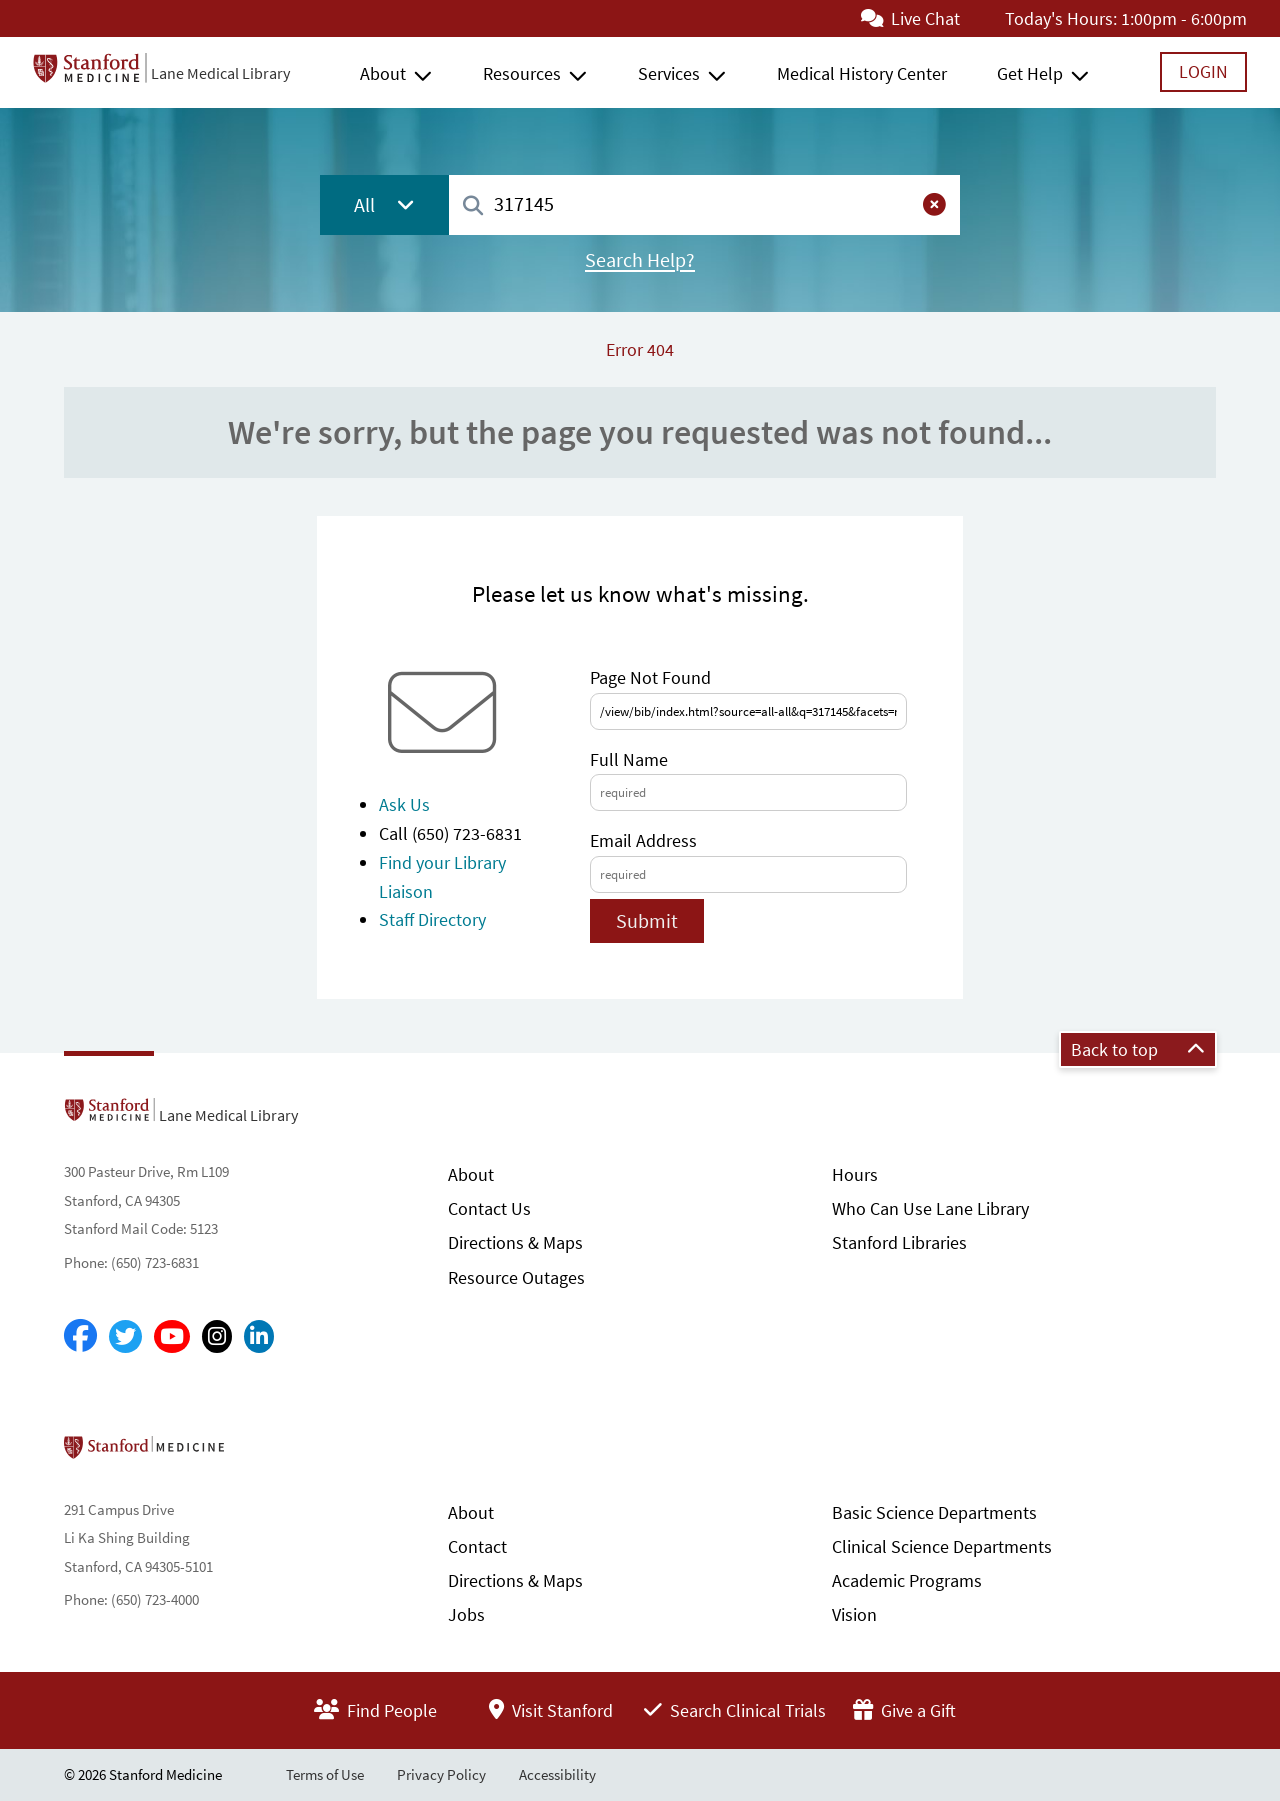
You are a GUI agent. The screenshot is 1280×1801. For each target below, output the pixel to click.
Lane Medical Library (220, 73)
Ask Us (404, 804)
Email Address (643, 840)
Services (669, 73)
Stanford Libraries (899, 1242)
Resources (522, 73)
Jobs (466, 1614)
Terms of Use (325, 1774)
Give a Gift (904, 1710)
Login (1203, 71)
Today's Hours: (1061, 18)
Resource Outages (516, 1277)
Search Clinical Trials (735, 1710)
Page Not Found (650, 677)
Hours (855, 1174)
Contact (477, 1546)
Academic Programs (907, 1580)
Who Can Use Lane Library (930, 1208)
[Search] (473, 206)
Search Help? (640, 260)
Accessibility (557, 1774)
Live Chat (910, 18)
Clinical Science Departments (942, 1546)
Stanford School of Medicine (259, 1453)
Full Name (629, 759)
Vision (854, 1614)
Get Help (1030, 73)
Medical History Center (862, 73)
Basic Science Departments (934, 1512)
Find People (375, 1710)
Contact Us (489, 1208)
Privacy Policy (441, 1774)
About (383, 73)
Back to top (1138, 1049)
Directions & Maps (515, 1242)
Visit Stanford (551, 1710)
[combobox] (704, 204)
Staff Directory (432, 919)
